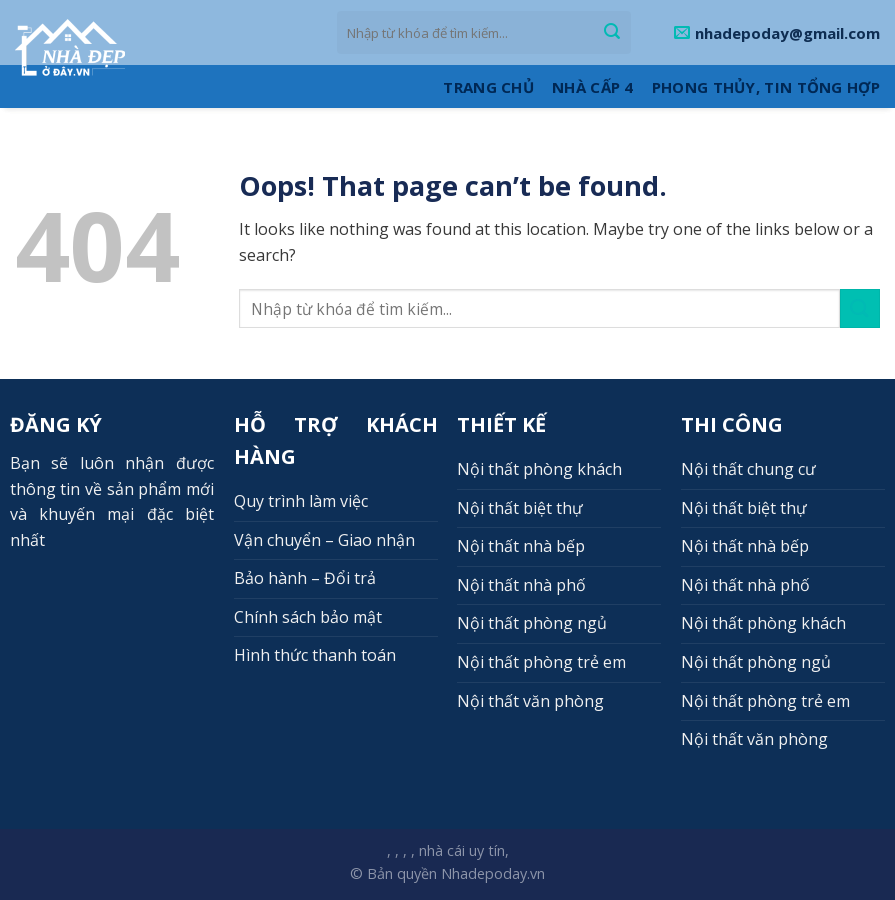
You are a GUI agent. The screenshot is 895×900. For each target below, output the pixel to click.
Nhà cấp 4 (593, 87)
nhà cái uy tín (462, 850)
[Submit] (612, 33)
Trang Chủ (488, 87)
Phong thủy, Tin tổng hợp (766, 87)
